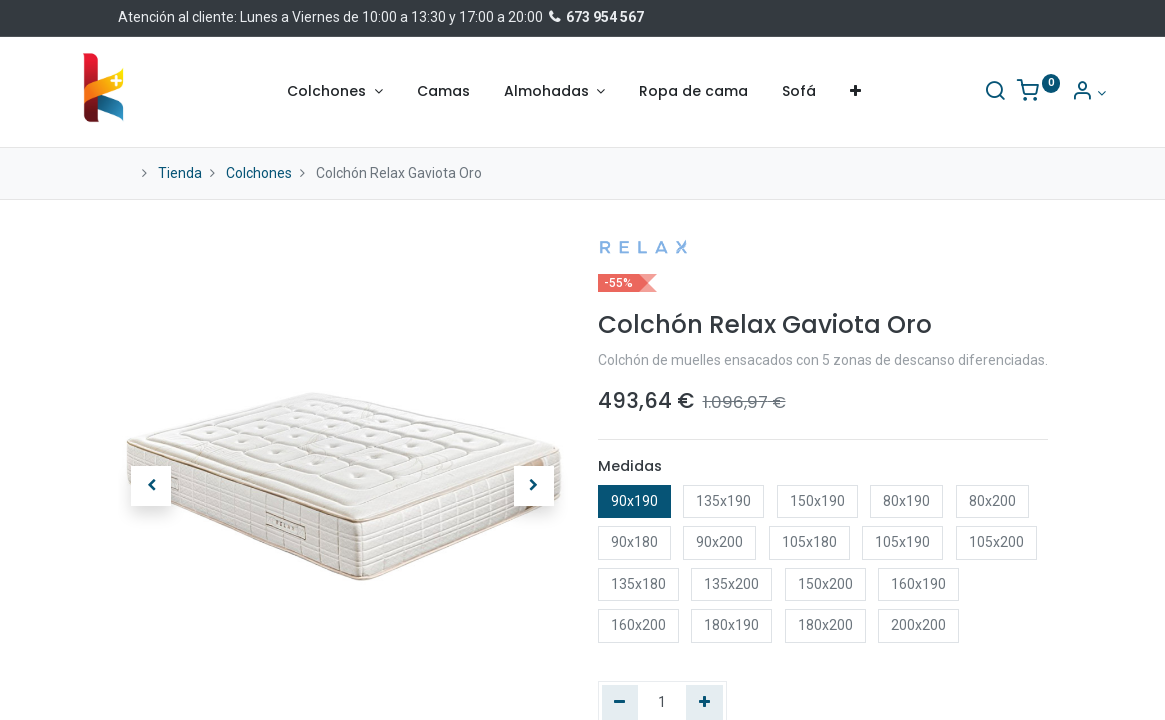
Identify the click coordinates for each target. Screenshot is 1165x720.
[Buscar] (936, 93)
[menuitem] (443, 92)
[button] (855, 92)
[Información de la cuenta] (1030, 93)
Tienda (180, 173)
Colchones (259, 173)
